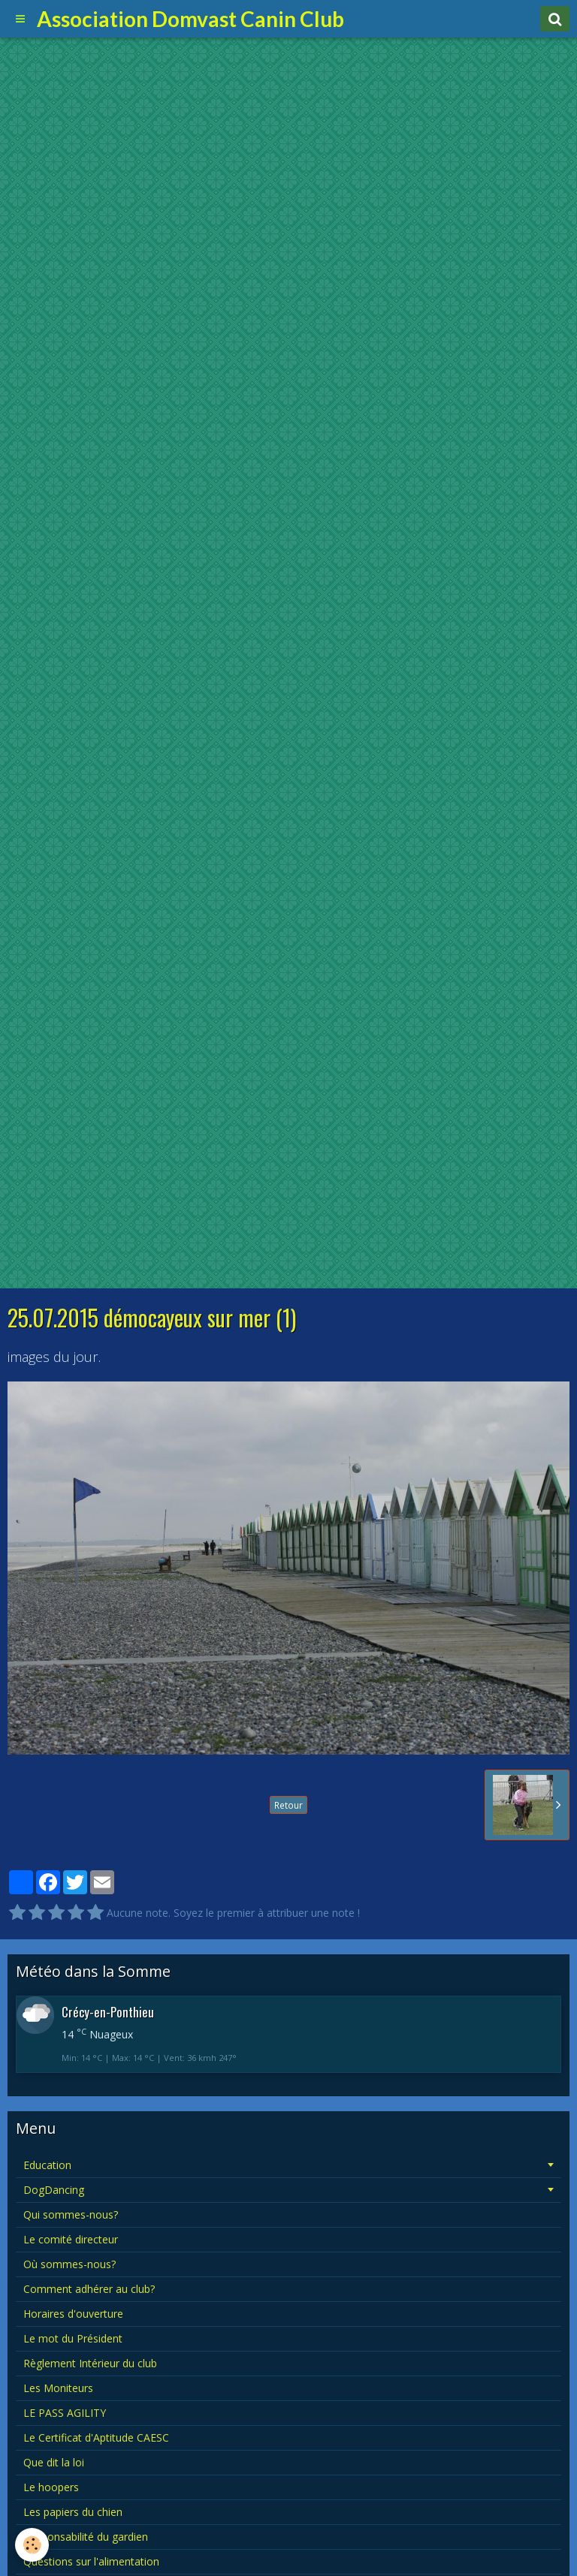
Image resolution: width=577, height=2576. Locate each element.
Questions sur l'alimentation (91, 2561)
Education (47, 2165)
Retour (288, 1805)
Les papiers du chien (72, 2512)
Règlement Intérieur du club (90, 2363)
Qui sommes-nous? (70, 2214)
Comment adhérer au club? (89, 2289)
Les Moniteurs (58, 2388)
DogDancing (53, 2190)
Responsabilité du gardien (85, 2536)
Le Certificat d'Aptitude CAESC (96, 2437)
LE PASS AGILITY (64, 2413)
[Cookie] (32, 2545)
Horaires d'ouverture (73, 2313)
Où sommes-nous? (69, 2264)
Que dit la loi (53, 2462)
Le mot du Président (72, 2338)
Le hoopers (51, 2487)
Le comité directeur (70, 2239)
